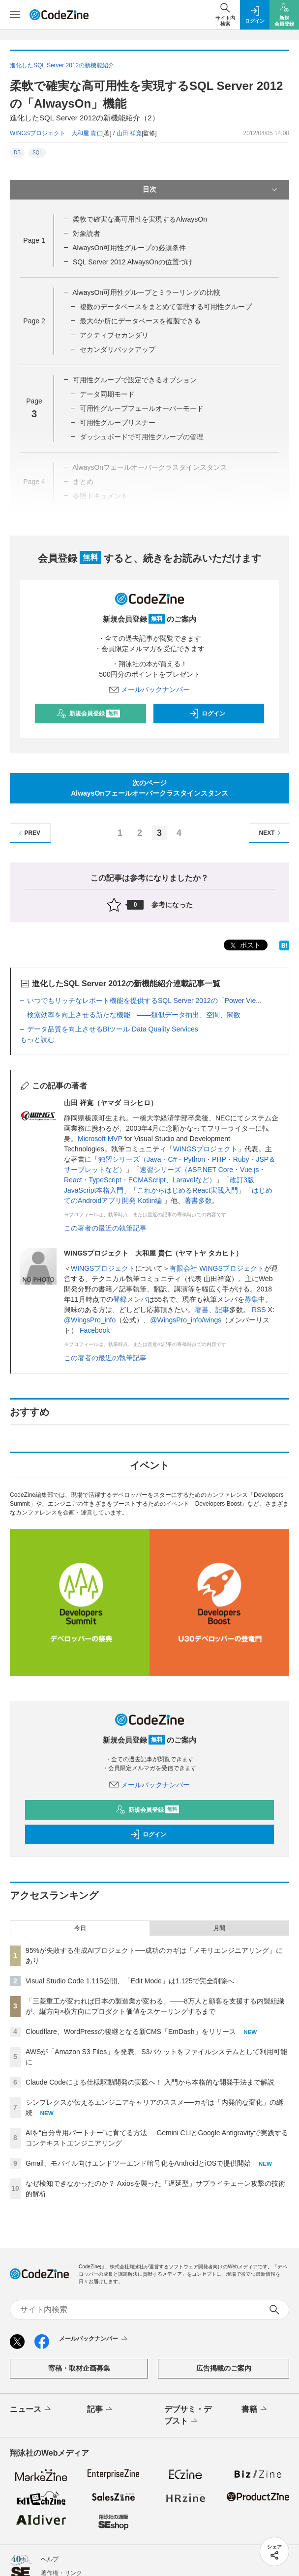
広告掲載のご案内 (223, 2368)
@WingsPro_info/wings (185, 1320)
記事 (222, 1310)
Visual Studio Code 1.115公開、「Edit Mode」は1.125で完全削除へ (130, 1981)
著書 (202, 1310)
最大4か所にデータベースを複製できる (140, 321)
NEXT (271, 833)
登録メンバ (130, 1299)
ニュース (31, 2409)
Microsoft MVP (100, 1139)
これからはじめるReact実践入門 (187, 1190)
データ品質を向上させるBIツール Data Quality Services (112, 1029)
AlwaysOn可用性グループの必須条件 (129, 248)
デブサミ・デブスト (187, 2416)
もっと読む (37, 1039)
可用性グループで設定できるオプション (135, 380)
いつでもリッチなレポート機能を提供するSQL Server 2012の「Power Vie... (144, 1000)
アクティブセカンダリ (114, 335)
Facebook (95, 1330)
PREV (28, 833)
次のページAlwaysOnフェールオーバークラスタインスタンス (149, 788)
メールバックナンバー (149, 689)
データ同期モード (107, 394)
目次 (211, 190)
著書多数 (198, 1200)
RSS (259, 1310)
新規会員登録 (88, 713)
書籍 (255, 2409)
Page (34, 240)
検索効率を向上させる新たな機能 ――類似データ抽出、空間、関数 (133, 1015)
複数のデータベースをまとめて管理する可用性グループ (166, 307)
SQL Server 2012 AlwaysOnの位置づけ (133, 262)
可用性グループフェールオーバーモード (142, 408)
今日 (80, 1928)
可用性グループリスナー (117, 423)
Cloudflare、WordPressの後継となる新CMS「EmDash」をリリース (131, 2031)
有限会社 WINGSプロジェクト (217, 1268)
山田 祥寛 (129, 133)
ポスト (244, 946)
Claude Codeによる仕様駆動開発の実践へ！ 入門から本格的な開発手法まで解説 (150, 2082)
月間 (219, 1928)
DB (17, 152)
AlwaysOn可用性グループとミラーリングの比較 (146, 292)
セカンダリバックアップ (117, 349)
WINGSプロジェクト (205, 1149)
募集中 (254, 1299)
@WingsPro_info (90, 1320)
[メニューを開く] (15, 14)
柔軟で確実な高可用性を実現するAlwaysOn (140, 219)
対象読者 (86, 233)
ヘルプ (50, 2559)
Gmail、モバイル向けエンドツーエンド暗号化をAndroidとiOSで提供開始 (138, 2163)
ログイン (207, 713)
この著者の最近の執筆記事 (105, 1228)
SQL (37, 152)
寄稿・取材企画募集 (79, 2368)
